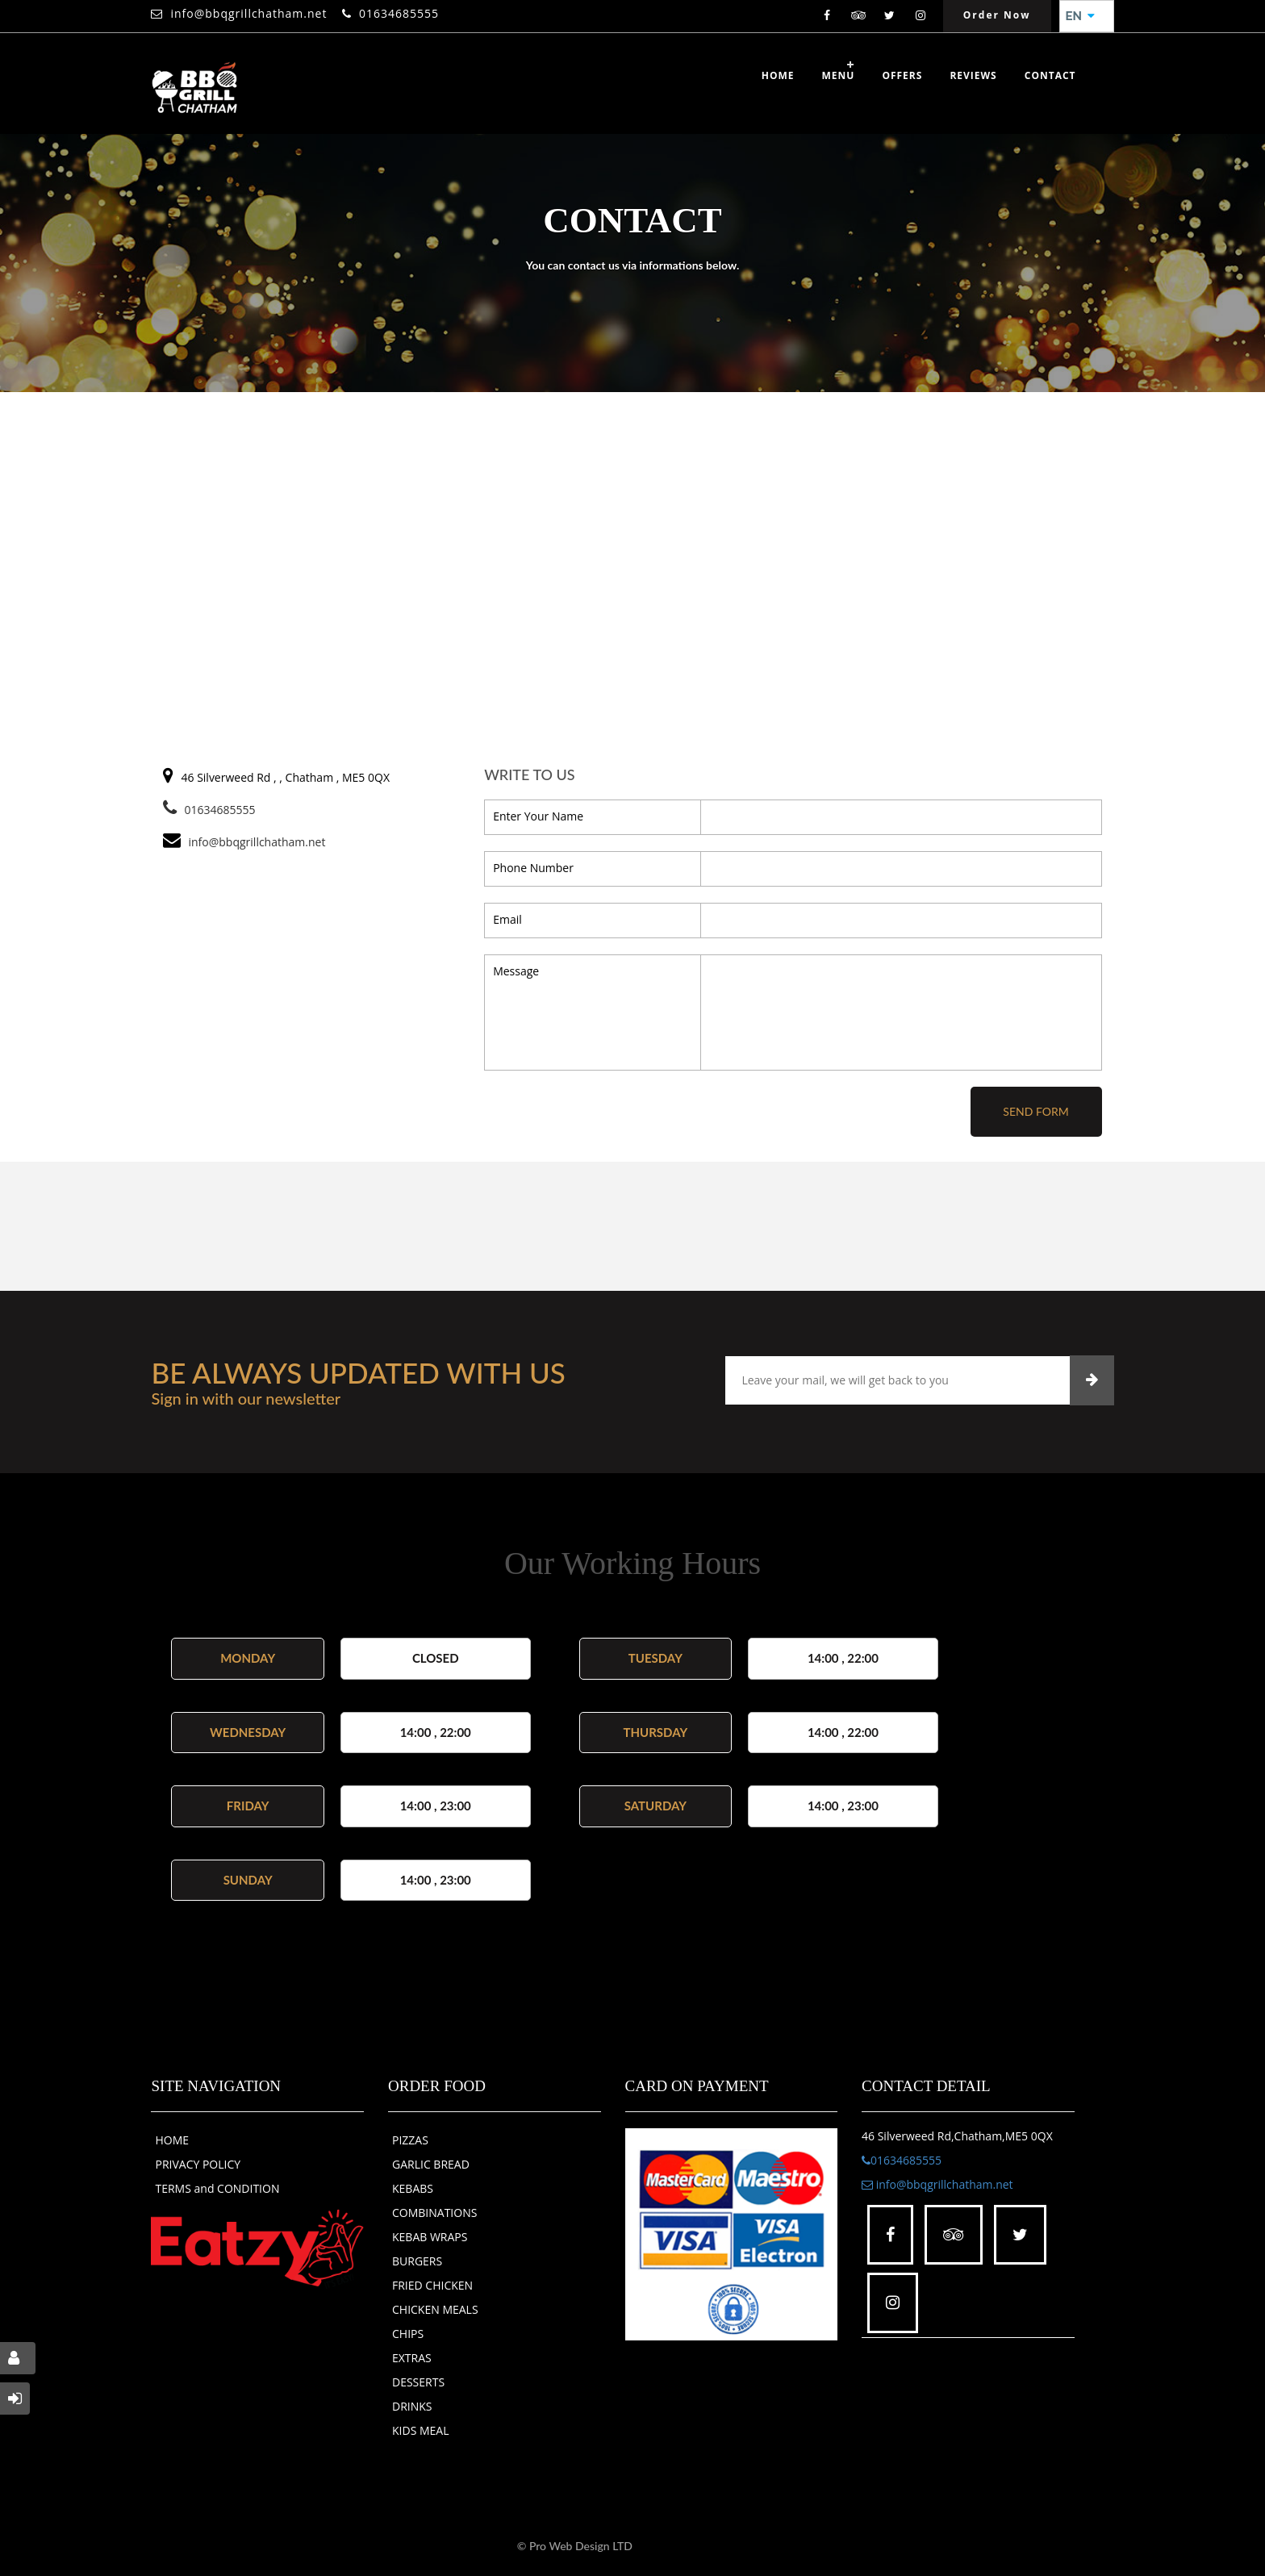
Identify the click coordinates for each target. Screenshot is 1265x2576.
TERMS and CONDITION (217, 2188)
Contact (1050, 75)
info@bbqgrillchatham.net (248, 13)
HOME (172, 2140)
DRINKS (412, 2406)
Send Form (1035, 1111)
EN (1080, 16)
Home (778, 75)
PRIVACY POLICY (197, 2164)
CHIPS (408, 2333)
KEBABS (412, 2188)
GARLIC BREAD (431, 2164)
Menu (838, 75)
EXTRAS (412, 2357)
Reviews (973, 75)
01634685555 (399, 13)
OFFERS (902, 75)
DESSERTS (418, 2382)
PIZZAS (410, 2140)
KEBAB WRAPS (429, 2236)
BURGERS (417, 2261)
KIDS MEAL (420, 2430)
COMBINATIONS (434, 2212)
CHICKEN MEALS (435, 2309)
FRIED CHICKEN (432, 2285)
